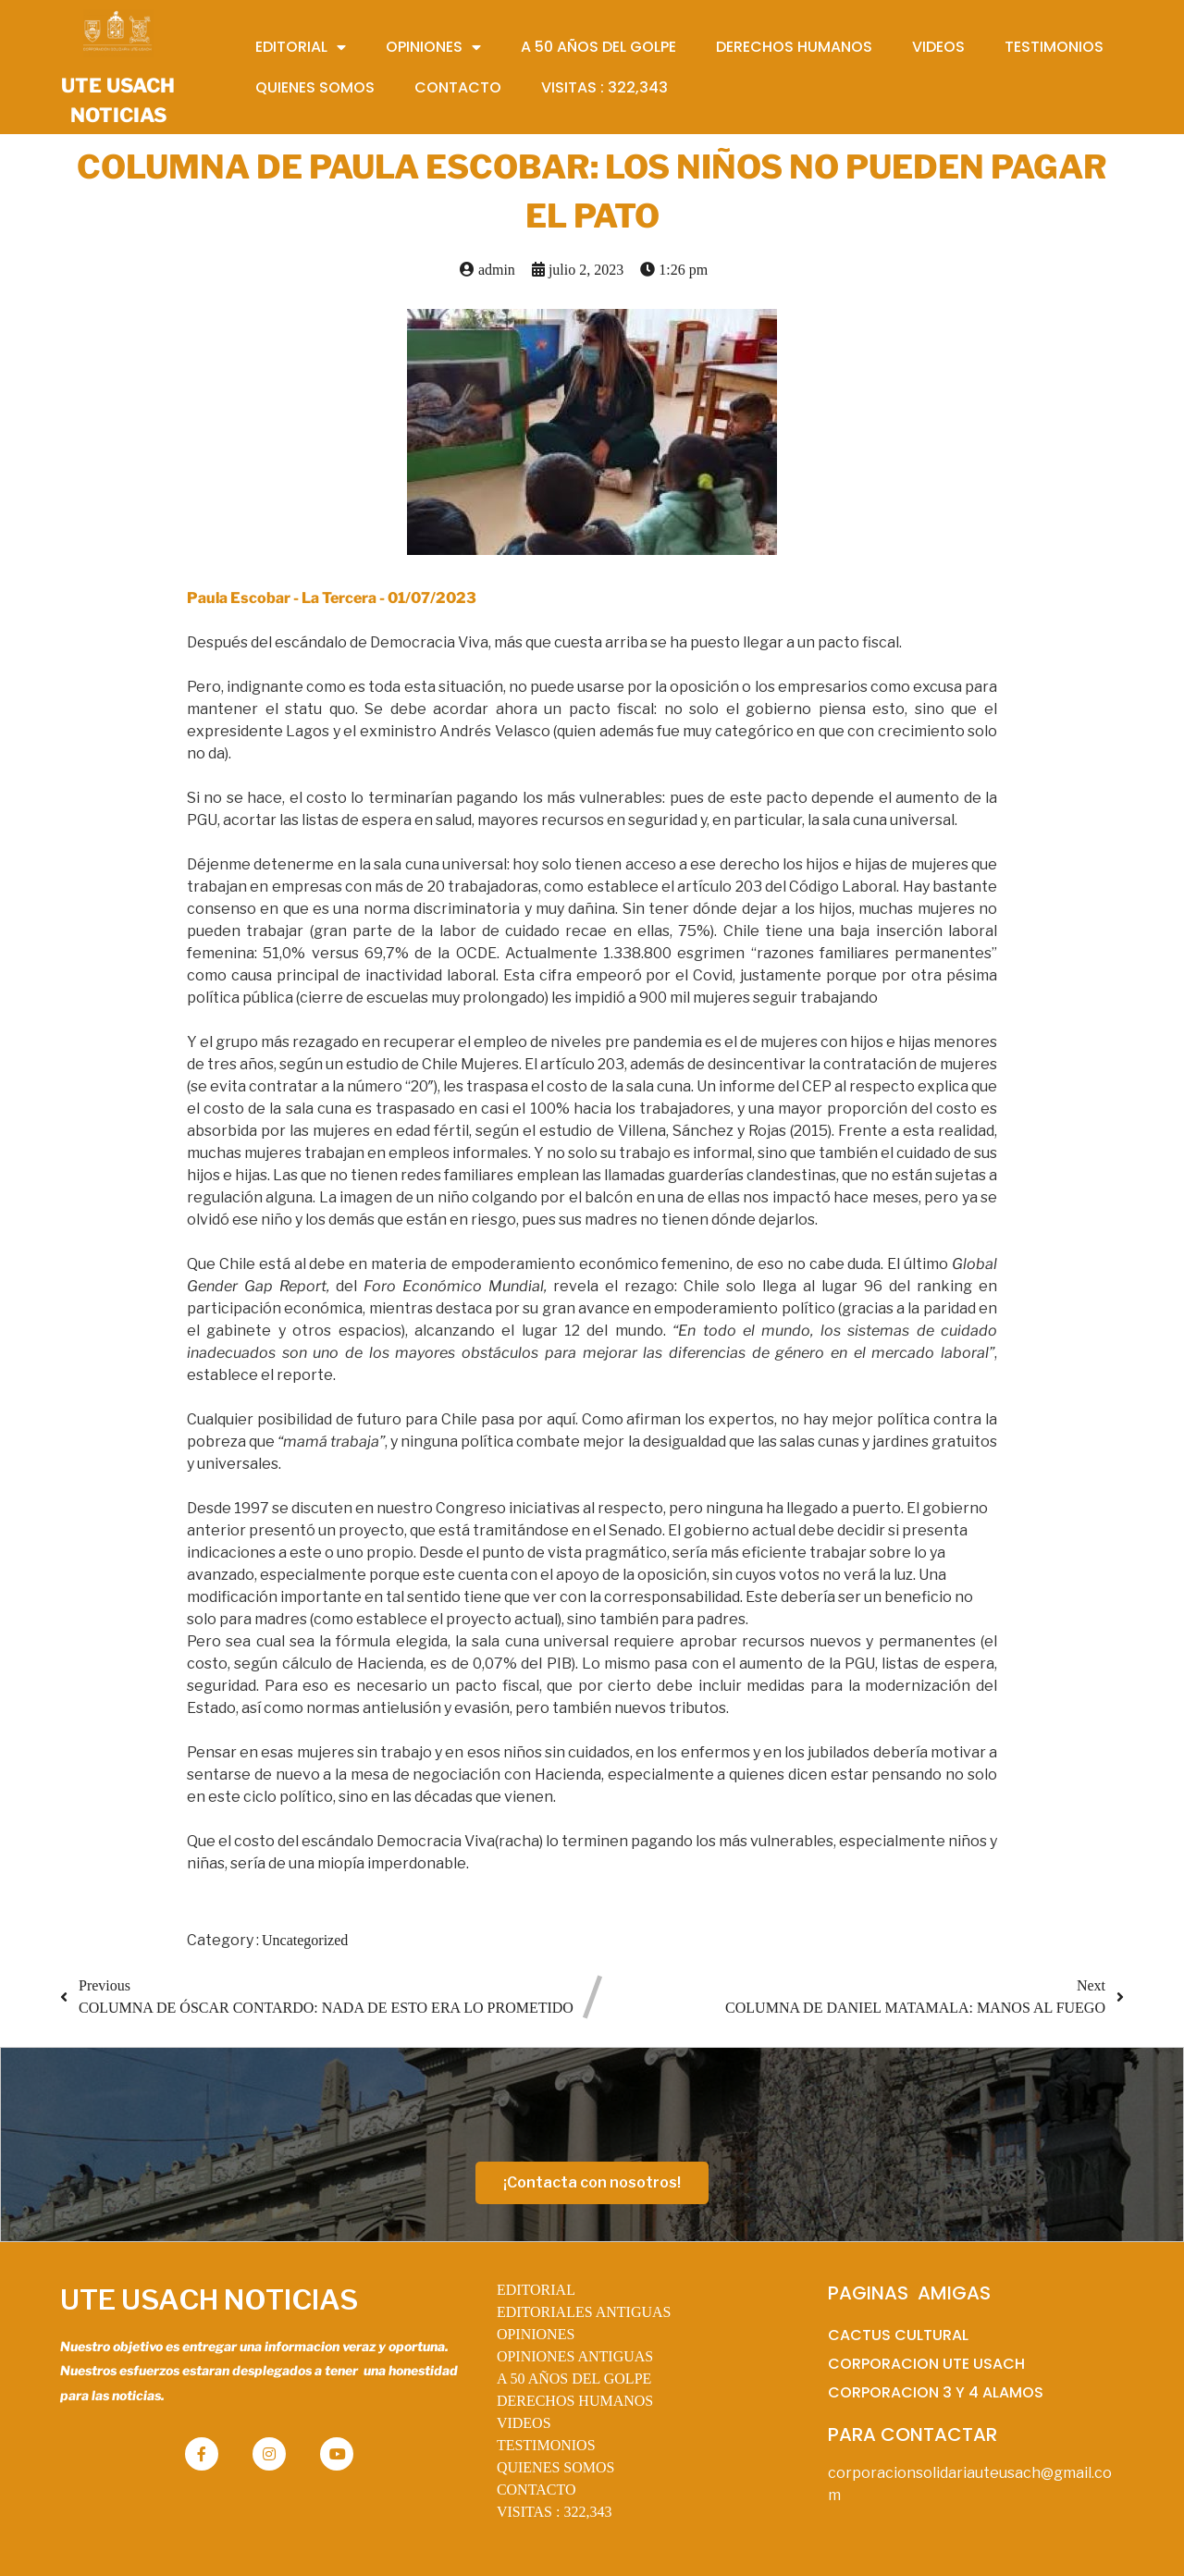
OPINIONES (535, 2334)
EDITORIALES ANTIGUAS (584, 2312)
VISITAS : (554, 2512)
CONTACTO (536, 2489)
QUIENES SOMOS (556, 2467)
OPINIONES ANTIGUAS (575, 2356)
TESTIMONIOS (546, 2445)
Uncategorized (305, 1940)
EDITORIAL (536, 2290)
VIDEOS (524, 2423)
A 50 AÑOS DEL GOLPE (574, 2378)
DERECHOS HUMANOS (575, 2401)
